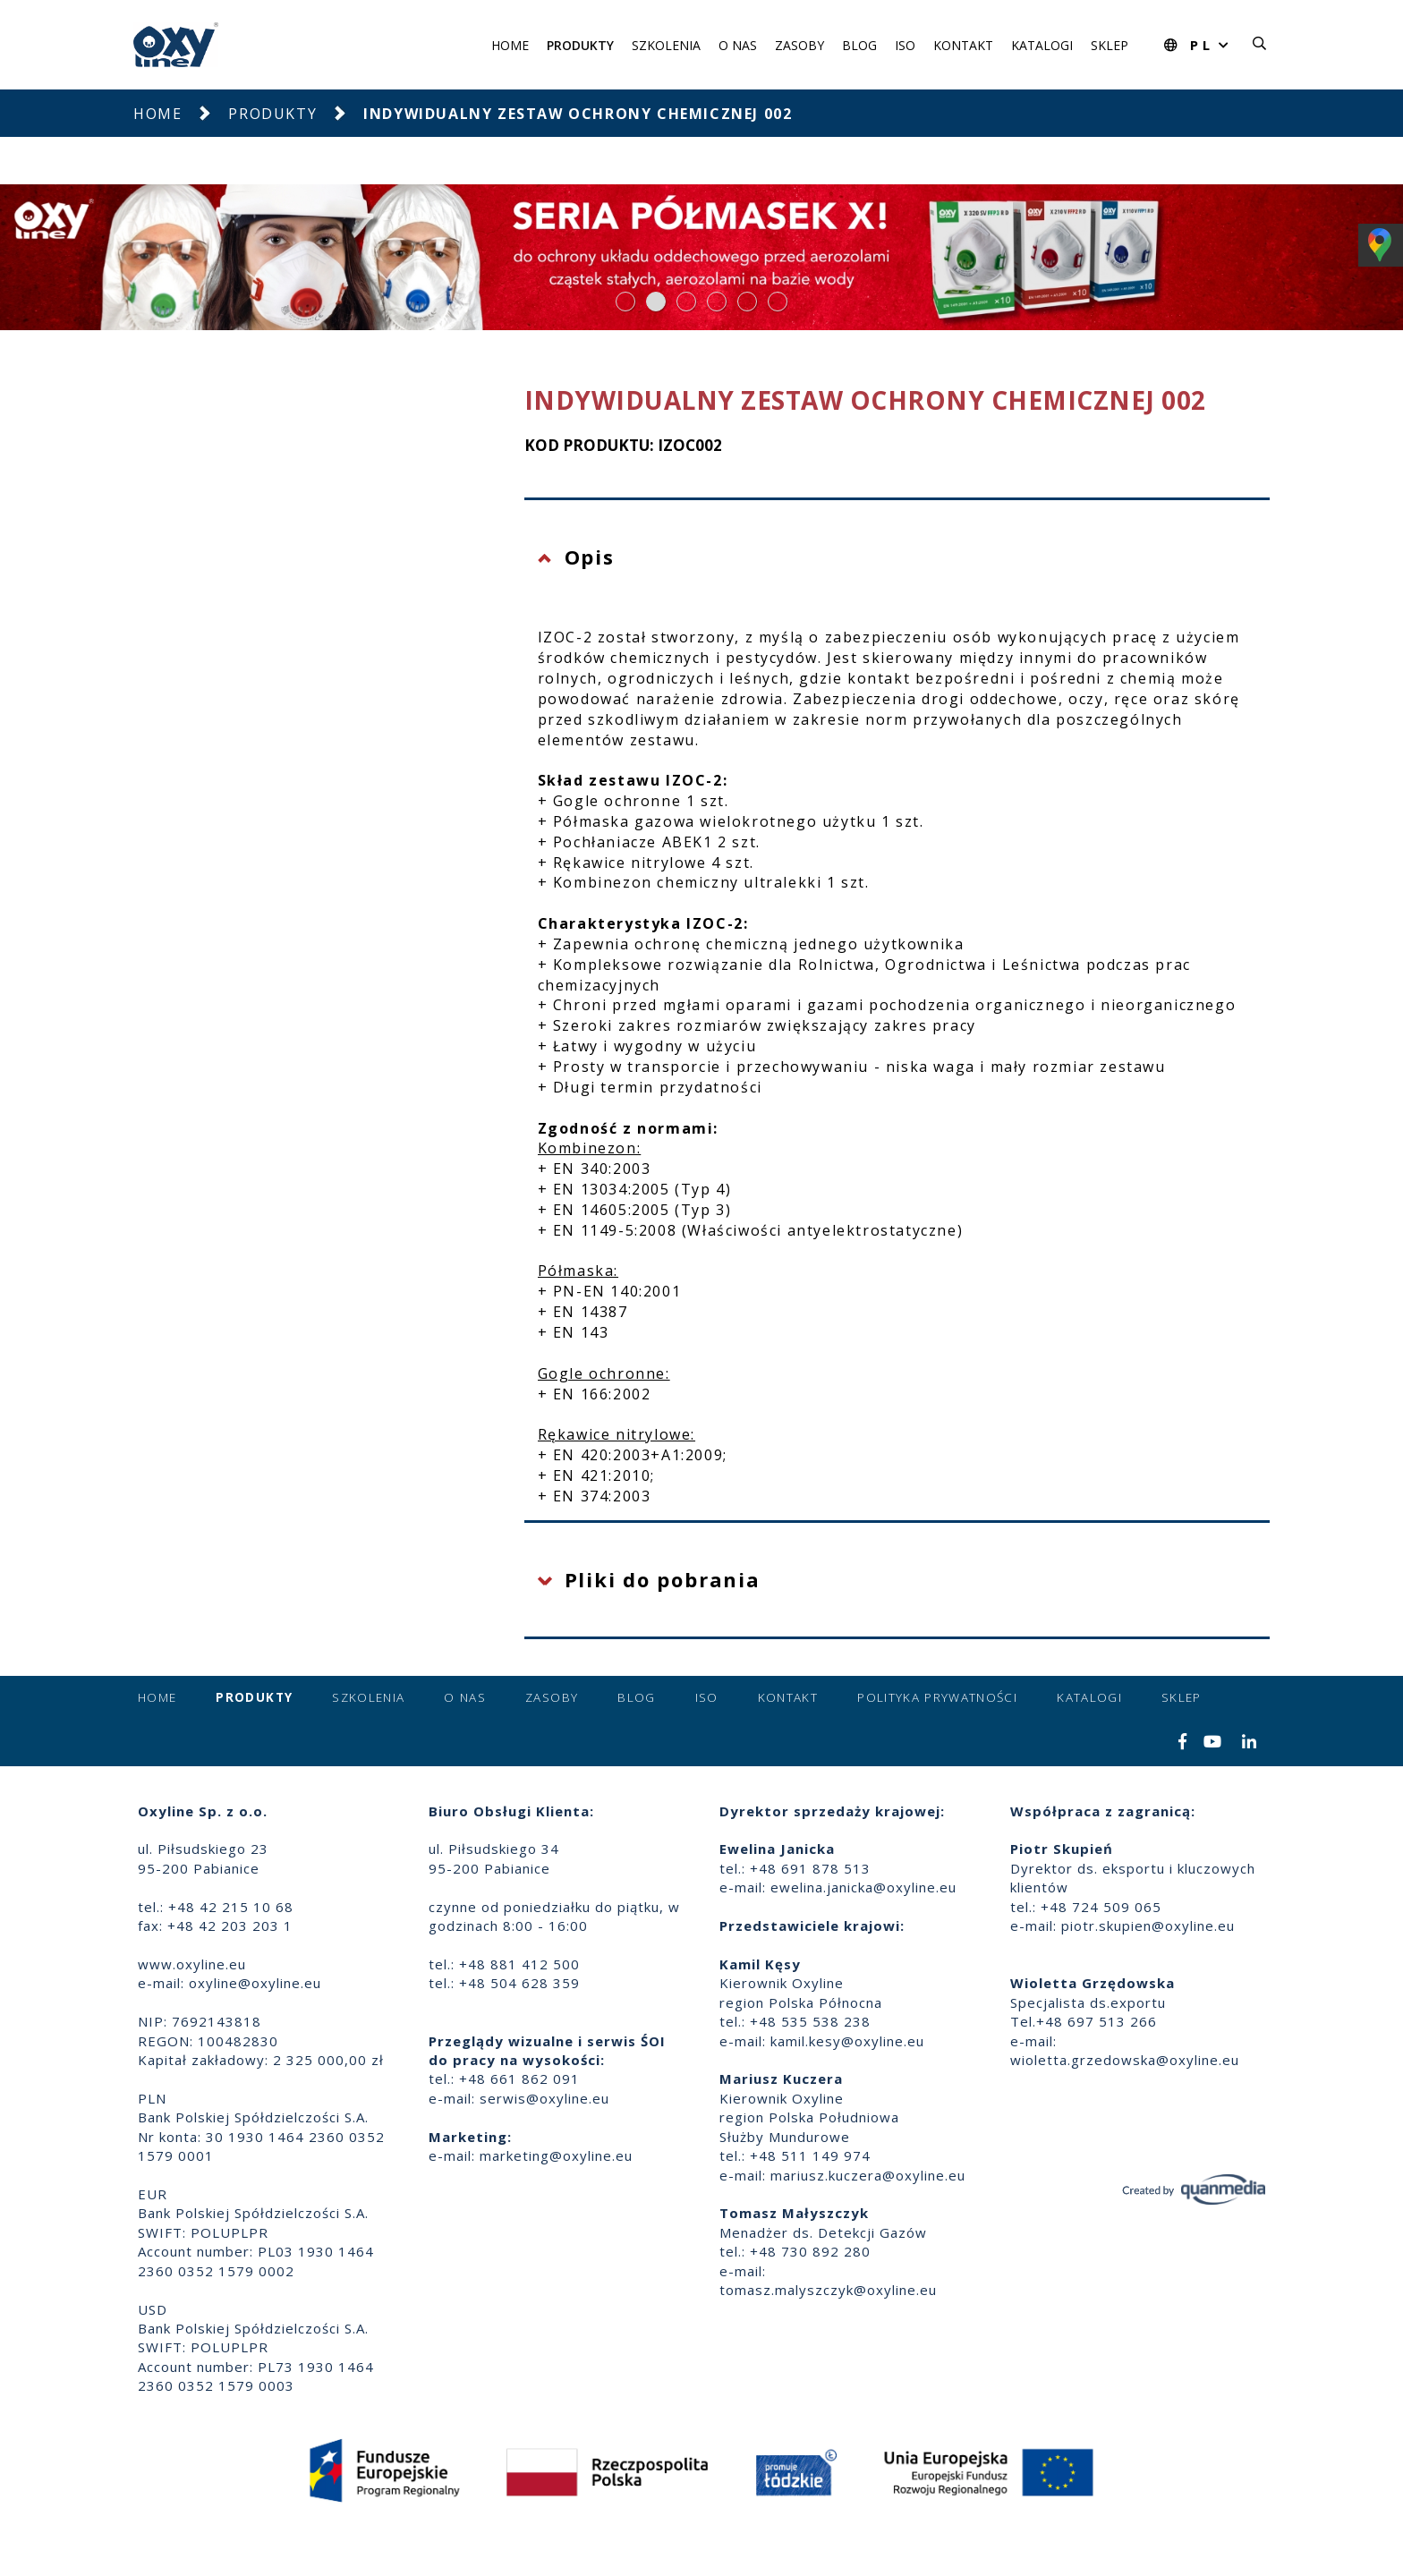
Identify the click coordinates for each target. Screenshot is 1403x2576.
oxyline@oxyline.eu (255, 1983)
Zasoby (799, 45)
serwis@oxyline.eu (544, 2098)
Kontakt (963, 45)
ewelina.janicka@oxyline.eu (863, 1887)
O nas (738, 45)
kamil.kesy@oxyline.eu (847, 2041)
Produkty (580, 45)
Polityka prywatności (937, 1697)
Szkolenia (666, 45)
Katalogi (1042, 45)
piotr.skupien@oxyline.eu (1148, 1925)
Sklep (1109, 45)
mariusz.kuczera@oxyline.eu (867, 2175)
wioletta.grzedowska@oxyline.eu (1124, 2060)
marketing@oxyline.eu (556, 2155)
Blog (859, 45)
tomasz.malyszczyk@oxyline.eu (828, 2290)
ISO (905, 45)
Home (510, 45)
